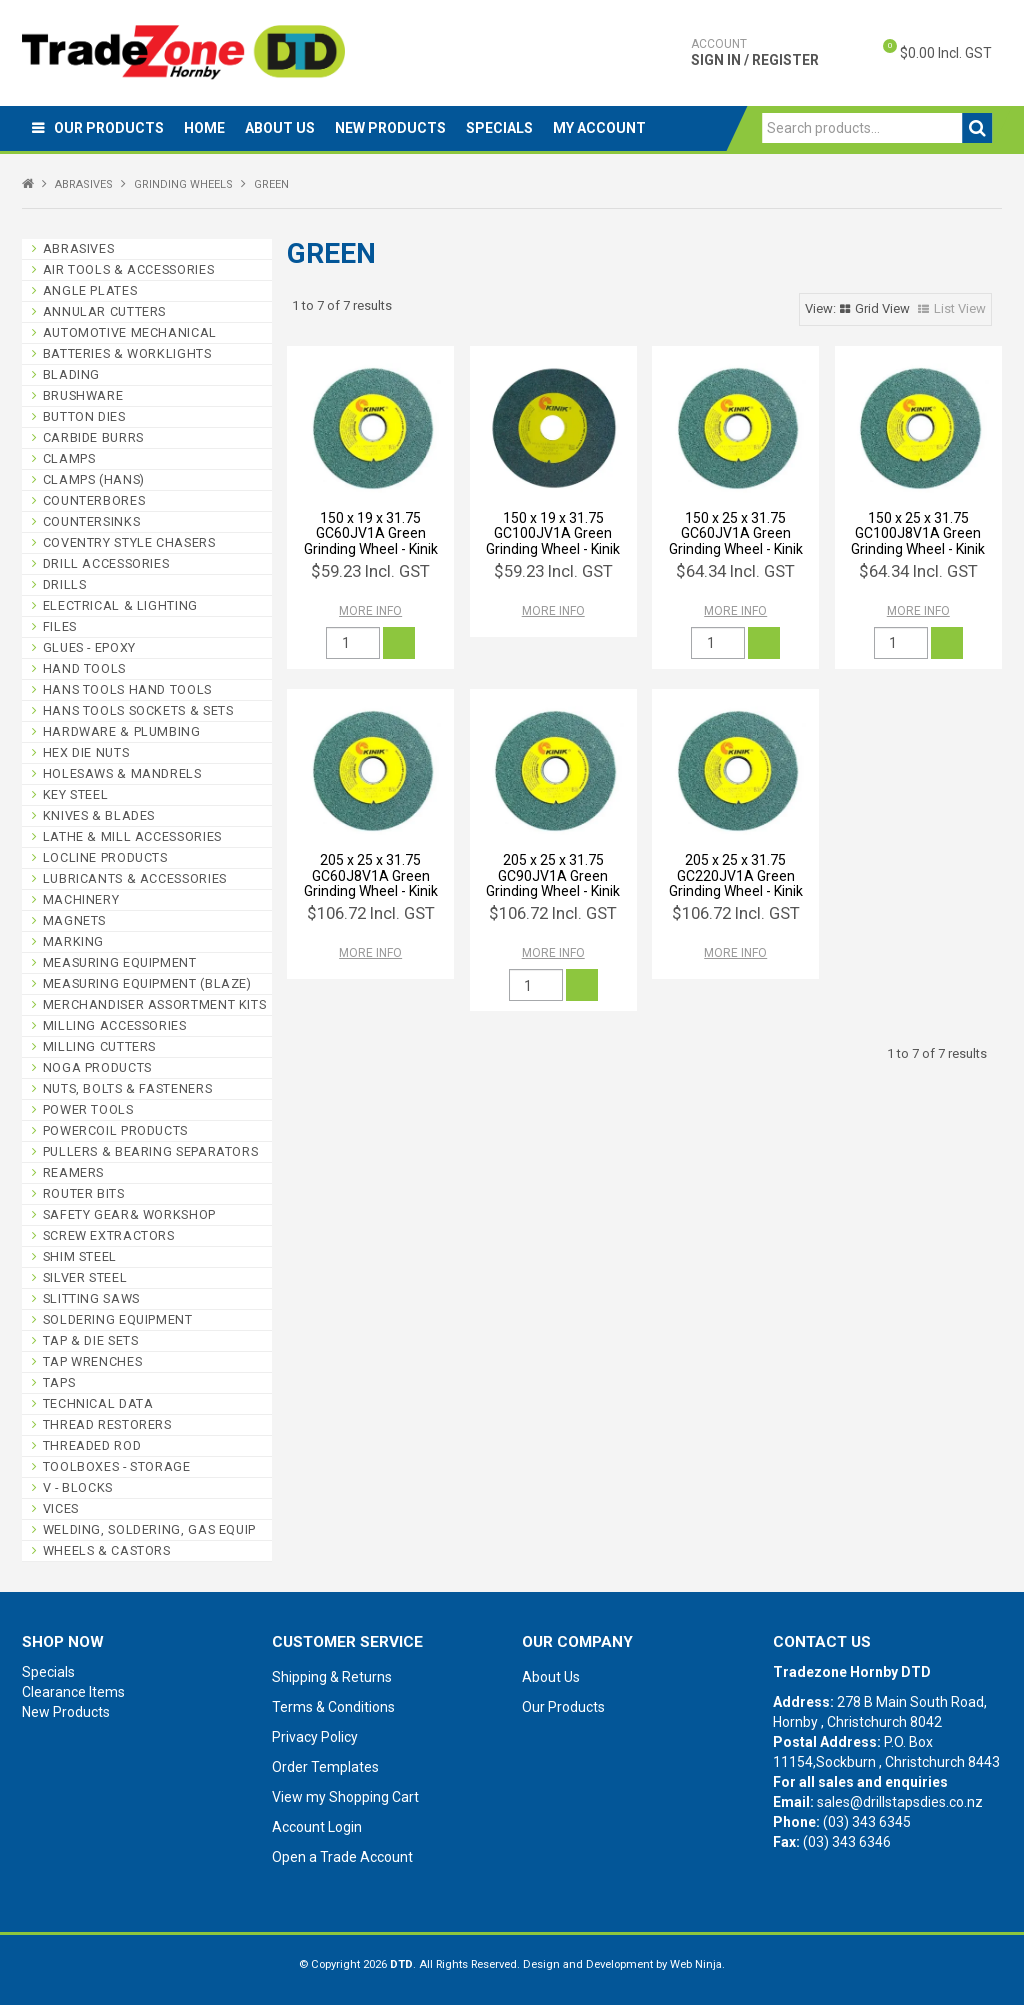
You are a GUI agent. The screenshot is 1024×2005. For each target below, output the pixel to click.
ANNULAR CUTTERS (104, 311)
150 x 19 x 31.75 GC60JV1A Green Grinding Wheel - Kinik (371, 533)
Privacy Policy (315, 1737)
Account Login (317, 1827)
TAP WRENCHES (93, 1361)
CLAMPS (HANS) (94, 479)
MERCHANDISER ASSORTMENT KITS (155, 1004)
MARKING (73, 941)
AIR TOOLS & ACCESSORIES (129, 269)
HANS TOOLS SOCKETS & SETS (138, 710)
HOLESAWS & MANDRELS (122, 773)
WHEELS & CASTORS (107, 1550)
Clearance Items (73, 1692)
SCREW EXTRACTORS (109, 1235)
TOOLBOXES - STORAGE (117, 1466)
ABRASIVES (84, 184)
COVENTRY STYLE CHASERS (129, 542)
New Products (390, 128)
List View (960, 308)
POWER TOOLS (88, 1109)
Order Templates (325, 1767)
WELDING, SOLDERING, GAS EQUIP (149, 1529)
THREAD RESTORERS (107, 1424)
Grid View (882, 308)
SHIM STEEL (80, 1256)
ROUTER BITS (84, 1193)
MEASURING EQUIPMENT (120, 962)
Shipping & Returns (332, 1677)
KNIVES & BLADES (99, 815)
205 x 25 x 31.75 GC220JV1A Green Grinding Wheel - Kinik (736, 875)
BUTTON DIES (84, 416)
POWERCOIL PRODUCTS (115, 1130)
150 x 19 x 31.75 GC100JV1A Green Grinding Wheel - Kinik (553, 533)
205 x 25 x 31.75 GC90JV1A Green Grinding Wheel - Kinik (553, 875)
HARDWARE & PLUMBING (122, 731)
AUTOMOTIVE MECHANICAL (130, 332)
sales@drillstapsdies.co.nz (900, 1802)
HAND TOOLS (84, 668)
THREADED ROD (92, 1445)
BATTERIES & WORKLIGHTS (127, 353)
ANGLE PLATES (90, 290)
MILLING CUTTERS (99, 1046)
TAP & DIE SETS (91, 1340)
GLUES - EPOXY (89, 647)
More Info (370, 611)
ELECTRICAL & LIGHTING (120, 605)
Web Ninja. (697, 1964)
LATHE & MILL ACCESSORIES (132, 836)
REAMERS (73, 1172)
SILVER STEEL (85, 1277)
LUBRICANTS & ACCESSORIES (135, 878)
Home (204, 128)
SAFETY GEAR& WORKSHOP (129, 1214)
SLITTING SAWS (91, 1298)
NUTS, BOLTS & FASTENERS (128, 1088)
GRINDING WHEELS (183, 184)
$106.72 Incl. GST (371, 913)
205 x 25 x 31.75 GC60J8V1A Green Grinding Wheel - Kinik (371, 875)
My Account (599, 128)
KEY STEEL (76, 794)
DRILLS (65, 584)
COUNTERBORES (94, 500)
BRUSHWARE (83, 395)
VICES (61, 1508)
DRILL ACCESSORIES (106, 563)
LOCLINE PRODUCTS (105, 857)
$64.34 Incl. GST (735, 571)
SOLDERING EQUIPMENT (118, 1319)
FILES (60, 626)
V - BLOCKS (78, 1487)
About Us (280, 128)
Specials (499, 128)
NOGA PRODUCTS (97, 1067)
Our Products (109, 128)
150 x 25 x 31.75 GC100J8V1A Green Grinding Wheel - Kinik (918, 533)
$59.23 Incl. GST (370, 571)
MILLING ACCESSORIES (115, 1025)
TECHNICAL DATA (98, 1403)
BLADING (71, 374)
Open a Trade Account (342, 1857)
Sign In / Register (755, 52)
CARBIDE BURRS (93, 437)
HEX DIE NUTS (86, 752)
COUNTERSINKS (92, 521)
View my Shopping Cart (345, 1797)
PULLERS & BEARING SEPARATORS (151, 1151)
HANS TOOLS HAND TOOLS (127, 689)
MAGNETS (74, 920)
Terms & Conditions (333, 1707)
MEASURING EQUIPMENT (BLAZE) (147, 983)
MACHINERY (81, 899)
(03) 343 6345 (867, 1822)
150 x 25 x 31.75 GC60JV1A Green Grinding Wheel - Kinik (736, 533)
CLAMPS (69, 458)
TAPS (59, 1382)
